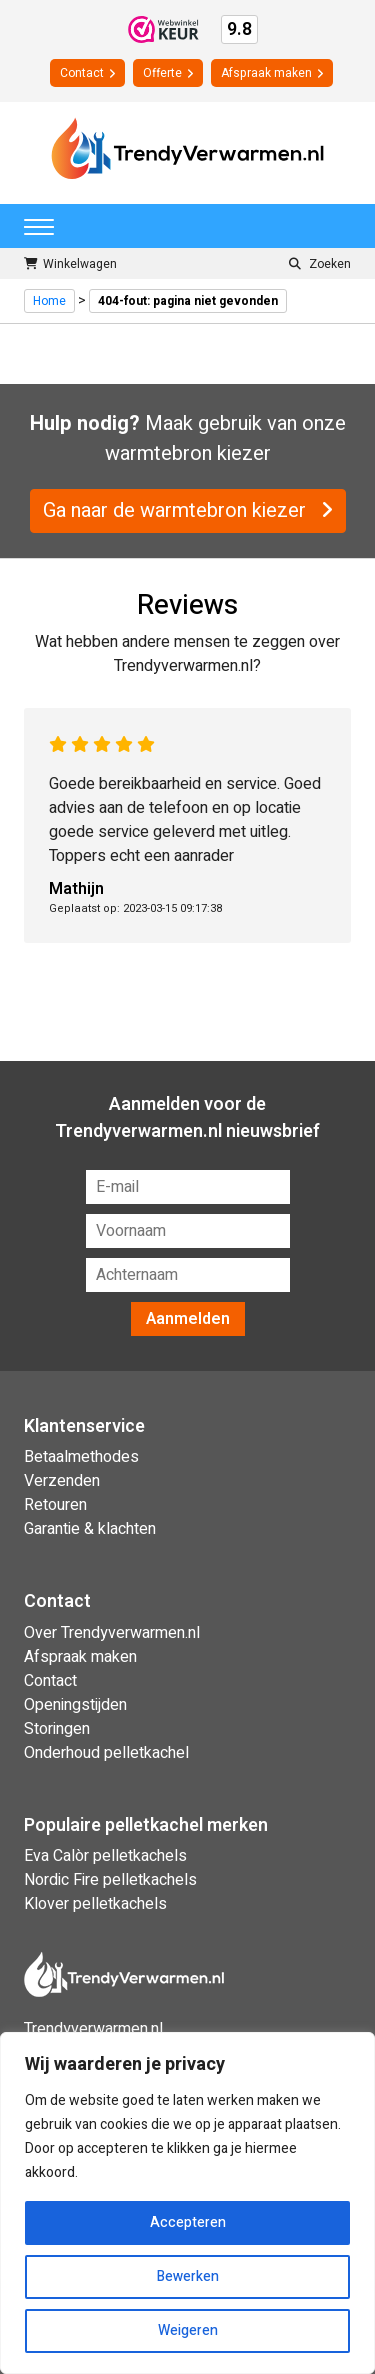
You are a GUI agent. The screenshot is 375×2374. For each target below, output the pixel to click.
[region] (187, 2203)
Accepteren (188, 2222)
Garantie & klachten (90, 1529)
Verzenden (62, 1481)
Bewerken (188, 2276)
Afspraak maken (272, 73)
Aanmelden (188, 1319)
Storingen (57, 1729)
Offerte (168, 73)
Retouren (55, 1505)
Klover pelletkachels (95, 1904)
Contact (87, 73)
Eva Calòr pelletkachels (105, 1856)
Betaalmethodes (81, 1457)
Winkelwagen (70, 264)
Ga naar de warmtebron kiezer (188, 510)
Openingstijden (75, 1705)
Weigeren (188, 2330)
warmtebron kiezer (188, 453)
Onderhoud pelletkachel (106, 1753)
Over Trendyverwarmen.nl (112, 1633)
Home (49, 301)
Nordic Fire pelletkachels (110, 1880)
